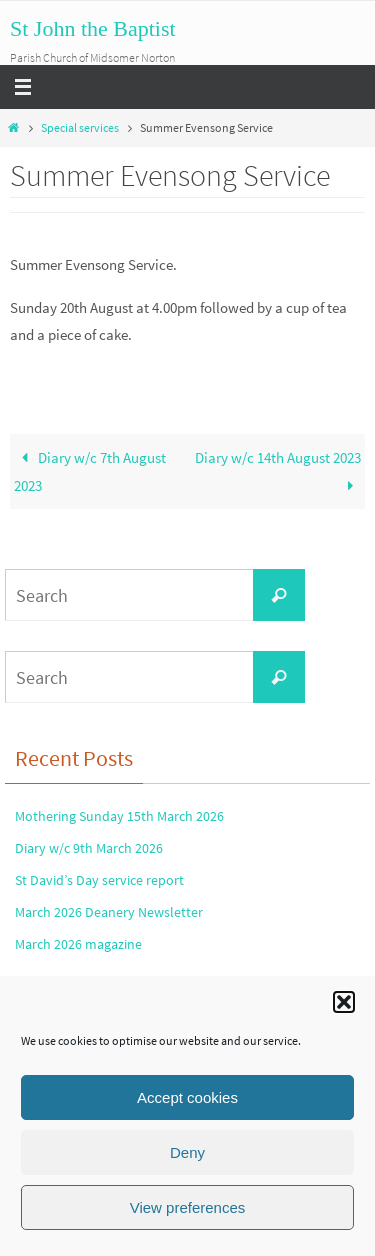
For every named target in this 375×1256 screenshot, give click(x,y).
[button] (344, 1002)
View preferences (188, 1207)
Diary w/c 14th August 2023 (278, 471)
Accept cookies (187, 1097)
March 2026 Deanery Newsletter (109, 912)
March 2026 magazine (78, 944)
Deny (187, 1152)
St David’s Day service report (99, 880)
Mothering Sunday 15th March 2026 (119, 816)
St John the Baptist (93, 28)
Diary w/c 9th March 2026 (89, 848)
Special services (80, 127)
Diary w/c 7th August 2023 (90, 471)
